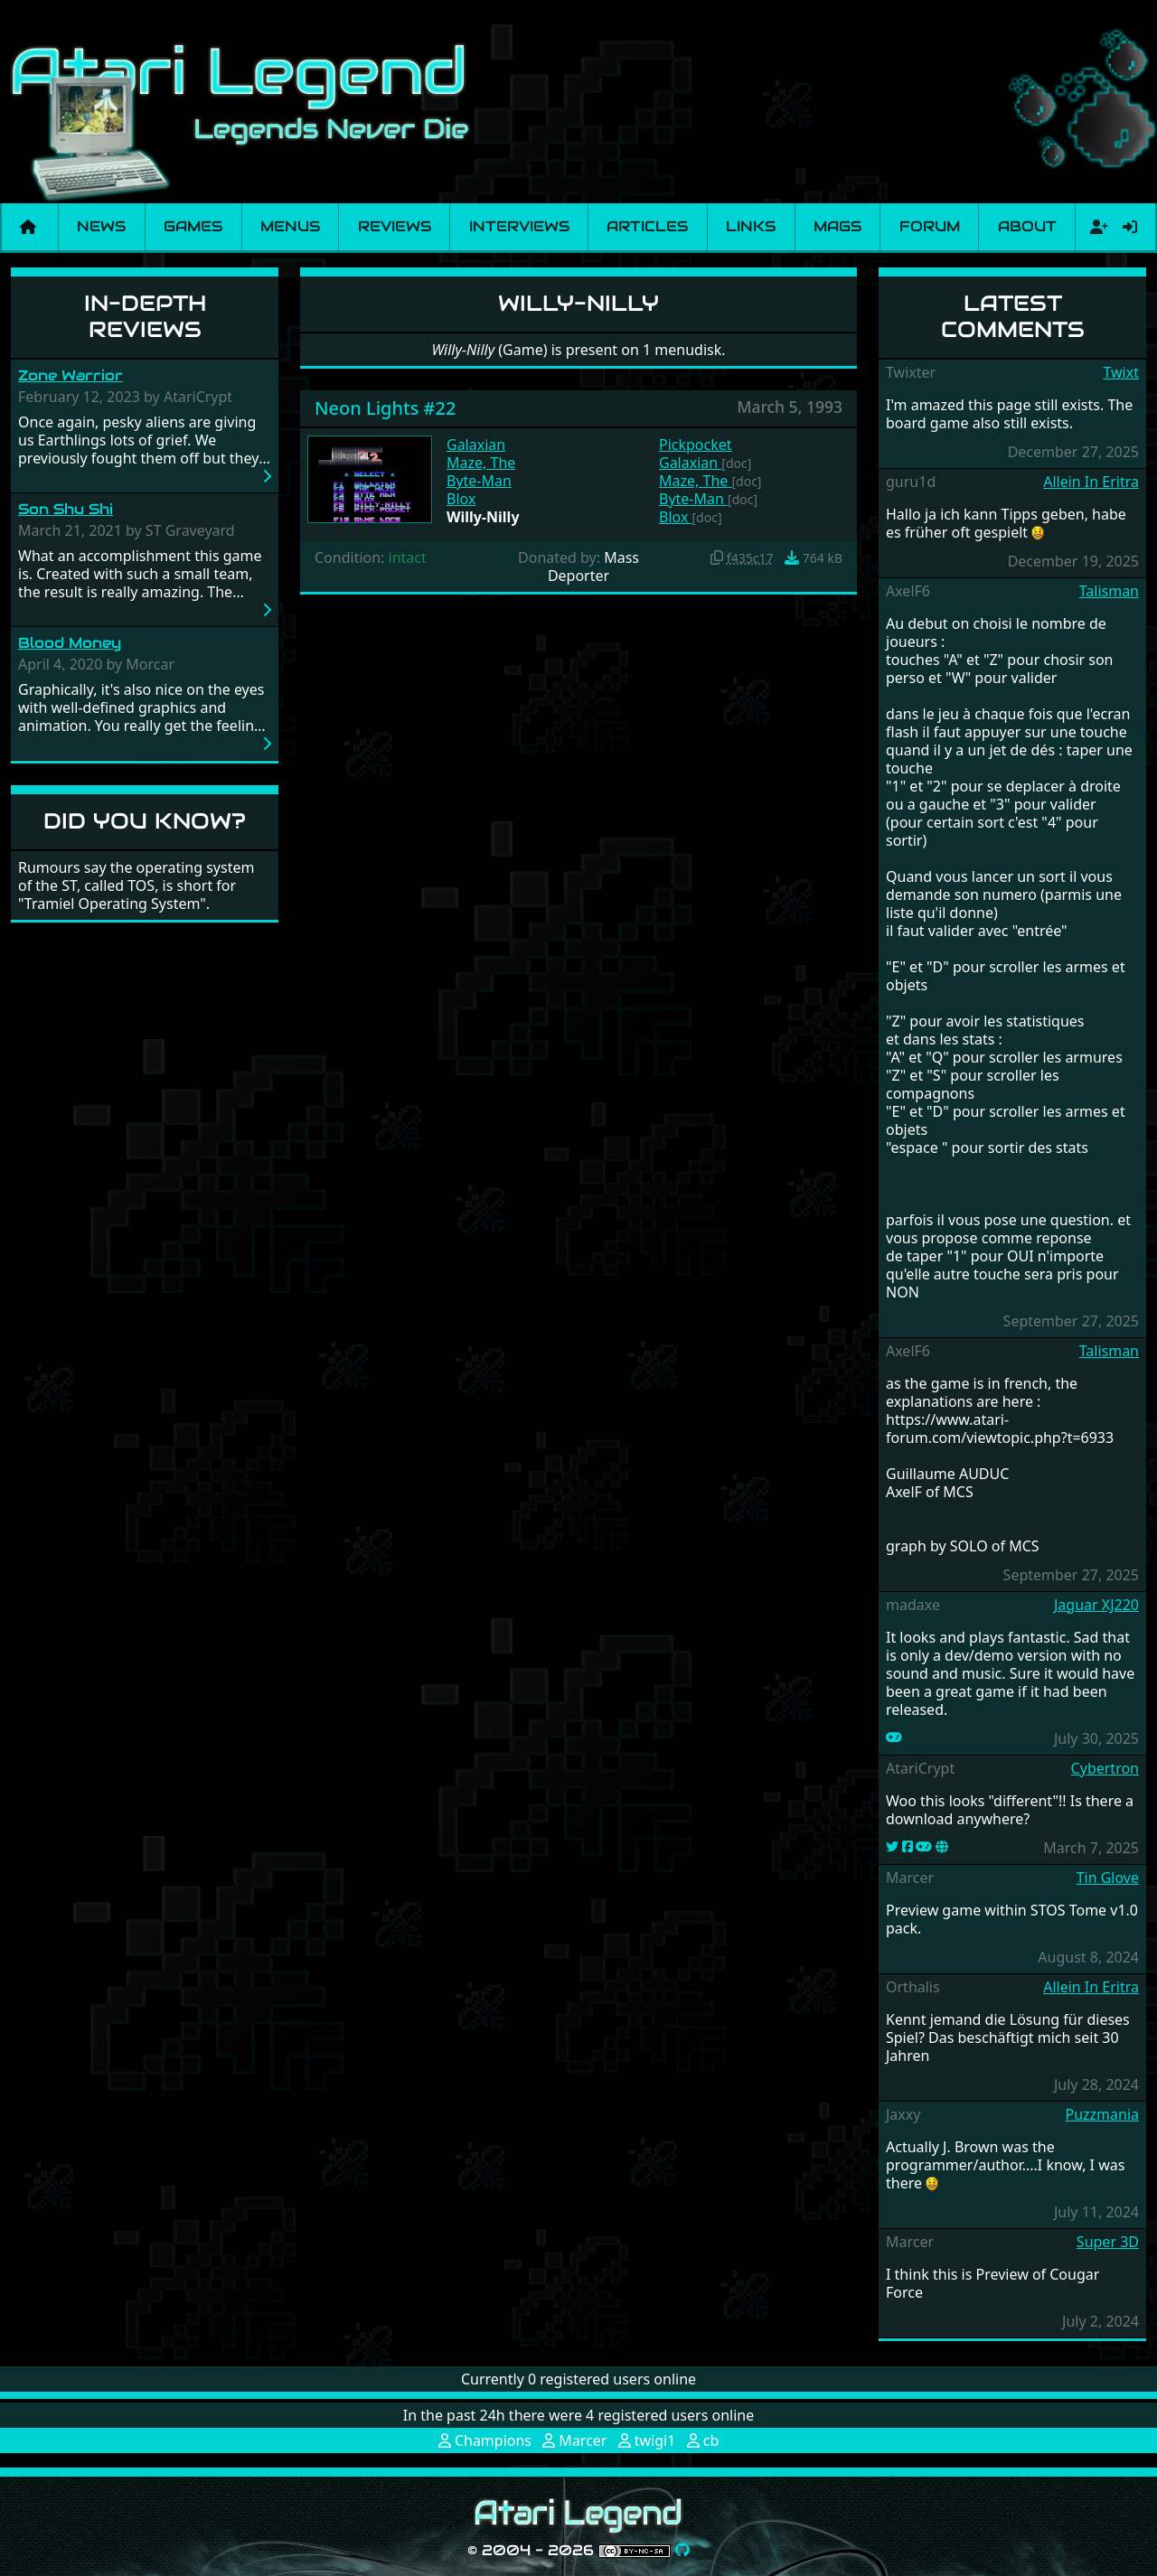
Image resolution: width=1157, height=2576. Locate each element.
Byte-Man (479, 481)
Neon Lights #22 (385, 408)
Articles (647, 226)
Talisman (1109, 591)
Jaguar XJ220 (1096, 1605)
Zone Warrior (70, 375)
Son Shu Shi (65, 509)
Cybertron (1105, 1768)
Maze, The (481, 463)
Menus (290, 226)
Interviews (519, 226)
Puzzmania (1102, 2114)
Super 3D (1108, 2242)
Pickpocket (695, 444)
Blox (461, 499)
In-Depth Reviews (145, 316)
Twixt (1121, 372)
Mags (837, 226)
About (1027, 226)
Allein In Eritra (1091, 482)
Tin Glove (1108, 1878)
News (101, 226)
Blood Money (69, 642)
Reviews (394, 226)
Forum (929, 226)
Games (193, 226)
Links (751, 226)
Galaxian (476, 444)
